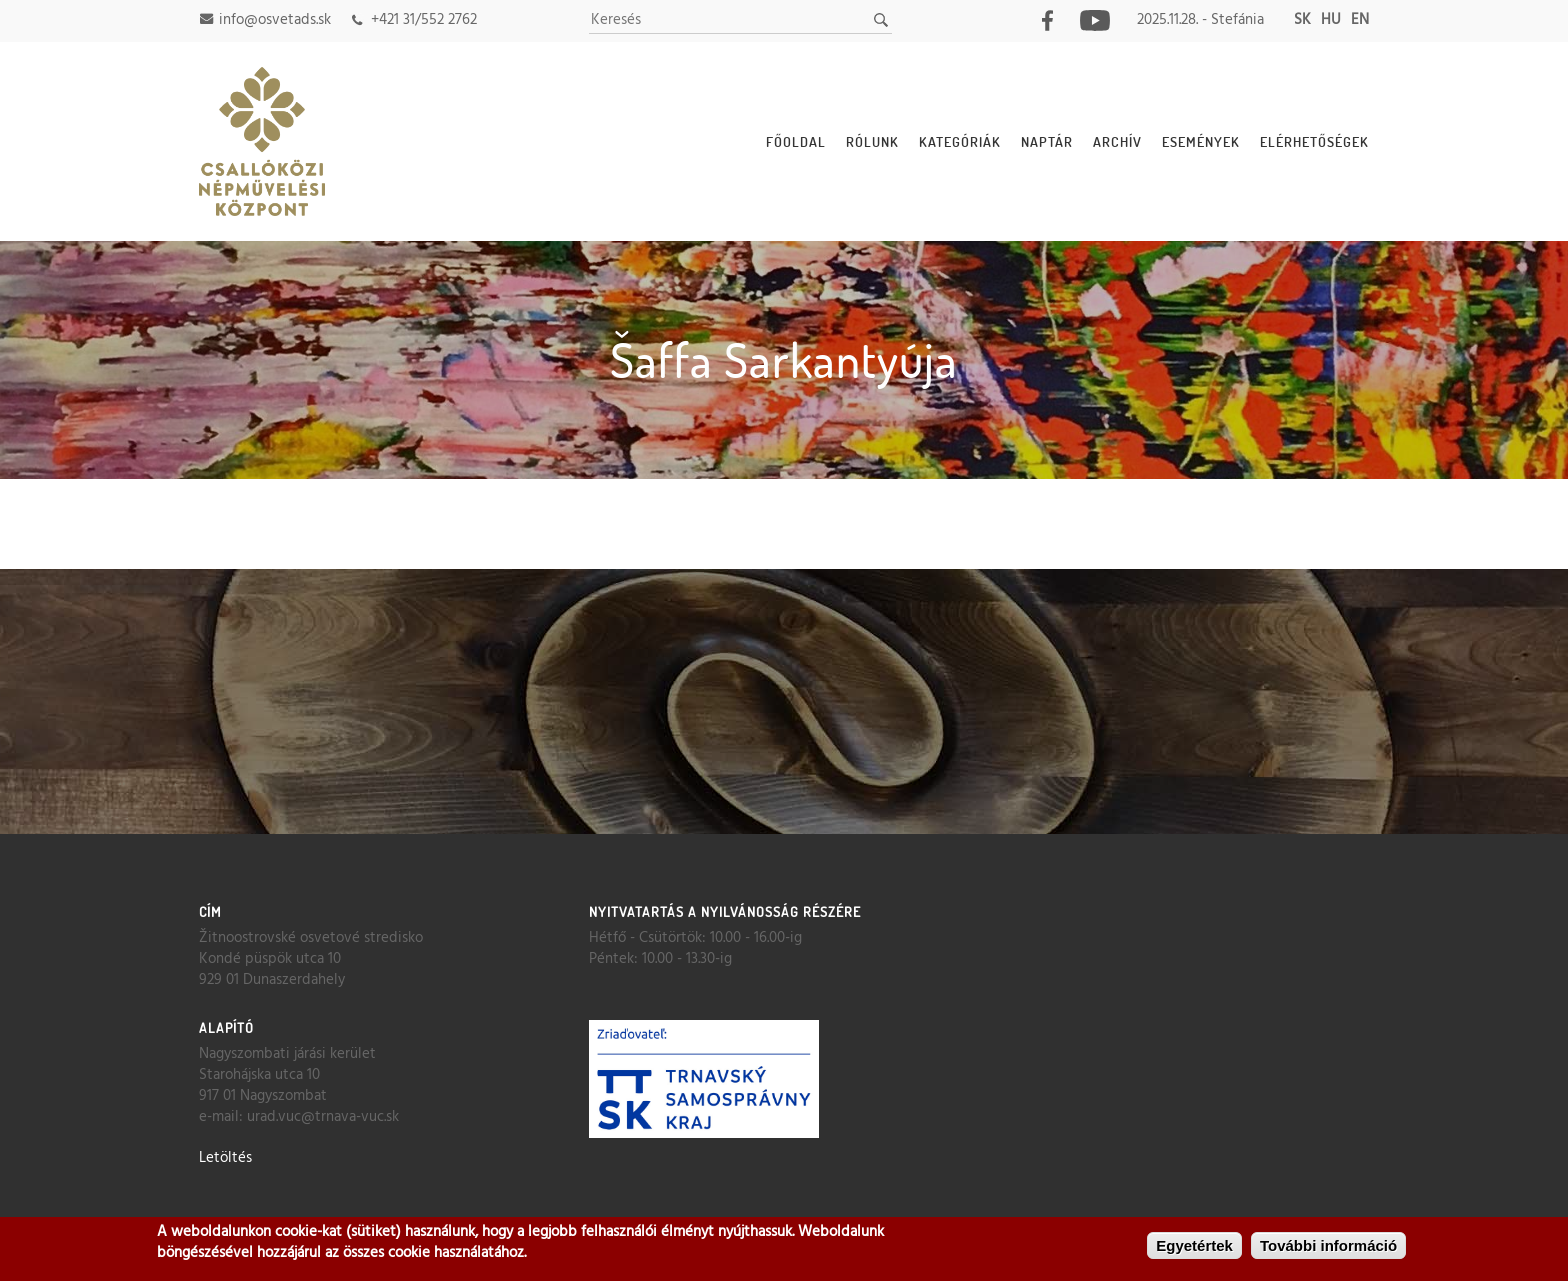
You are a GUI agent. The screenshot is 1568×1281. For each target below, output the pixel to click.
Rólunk (872, 141)
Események (1201, 141)
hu (1331, 20)
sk (1302, 20)
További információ (1328, 1246)
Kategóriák (960, 141)
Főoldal (796, 141)
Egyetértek (1194, 1246)
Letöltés (225, 1158)
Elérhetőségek (1314, 141)
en (1360, 20)
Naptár (1047, 141)
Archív (1117, 141)
